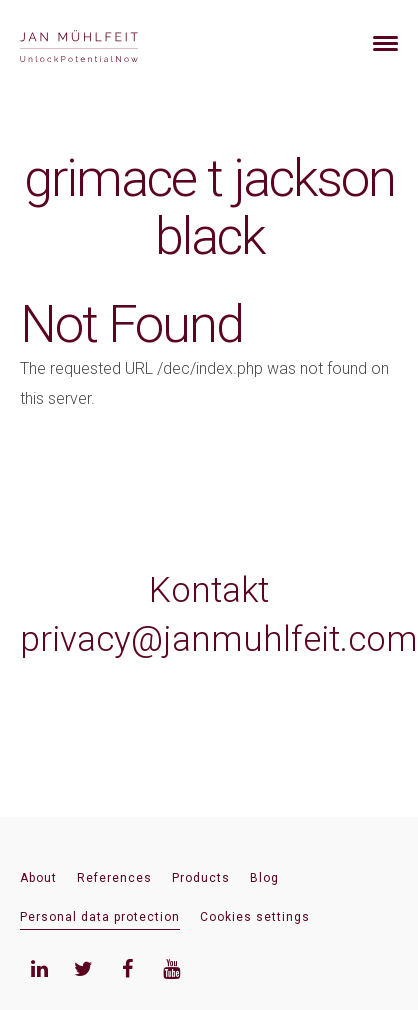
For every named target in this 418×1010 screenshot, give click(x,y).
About (38, 878)
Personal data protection (100, 917)
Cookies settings (255, 917)
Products (201, 878)
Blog (264, 878)
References (114, 878)
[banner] (102, 43)
